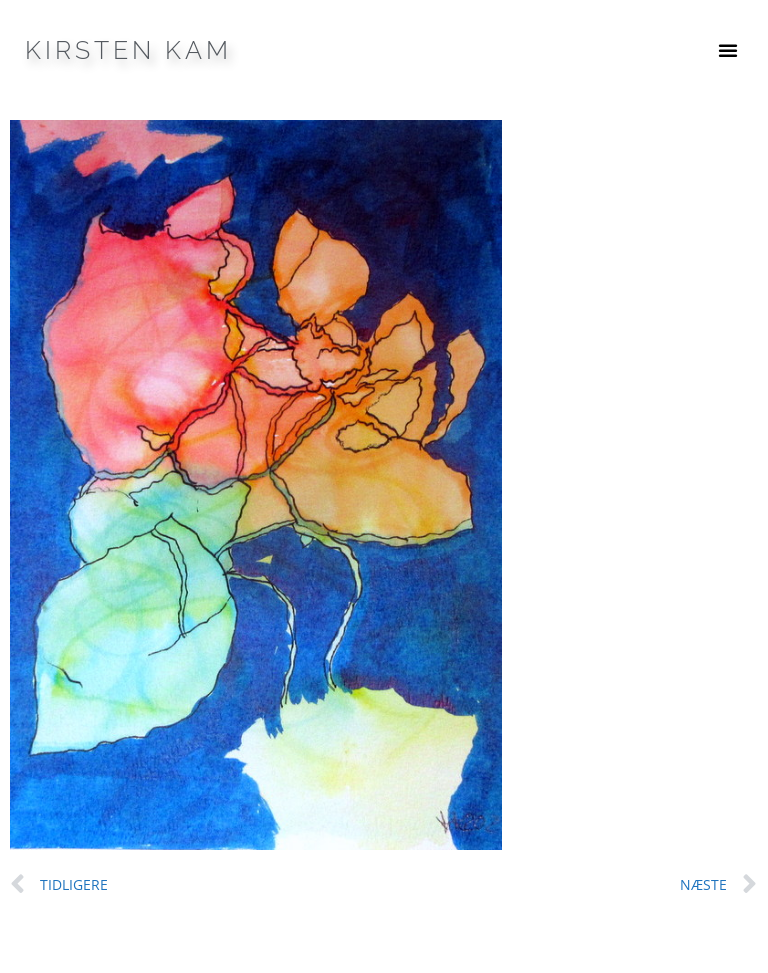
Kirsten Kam (128, 50)
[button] (728, 50)
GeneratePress (504, 941)
